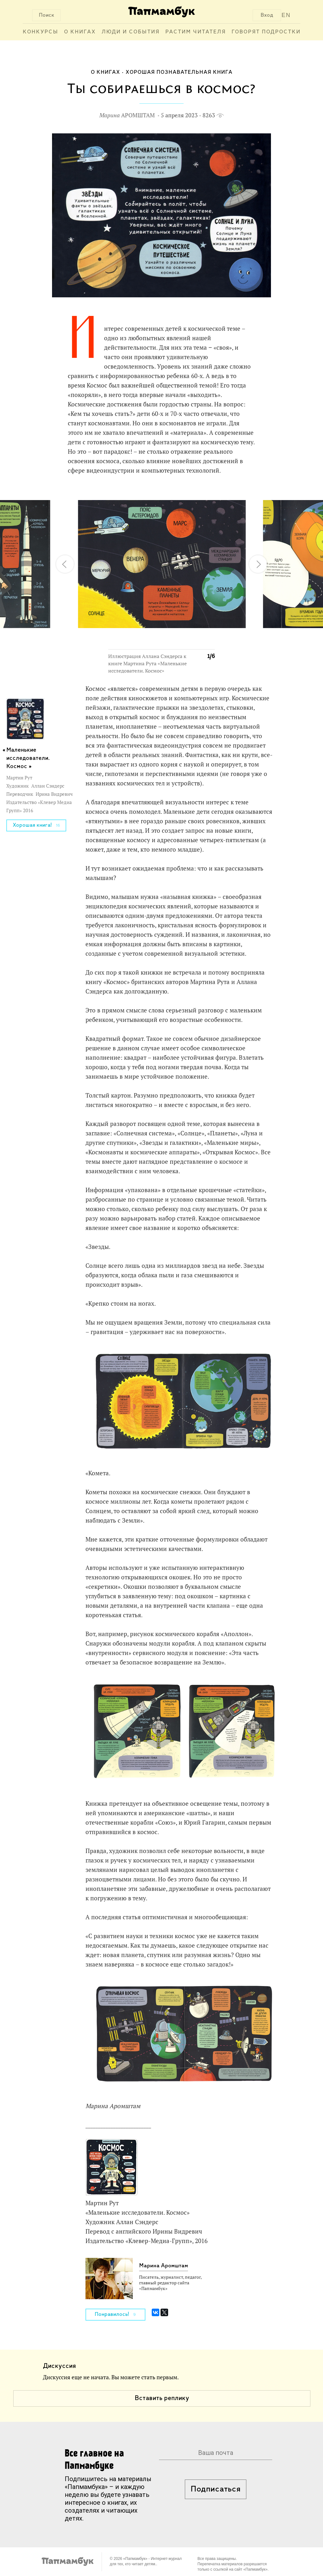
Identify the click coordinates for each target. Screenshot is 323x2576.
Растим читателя (195, 32)
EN (286, 15)
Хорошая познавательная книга (179, 72)
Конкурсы (40, 32)
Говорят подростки (266, 32)
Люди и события (131, 32)
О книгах (80, 32)
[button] (206, 494)
